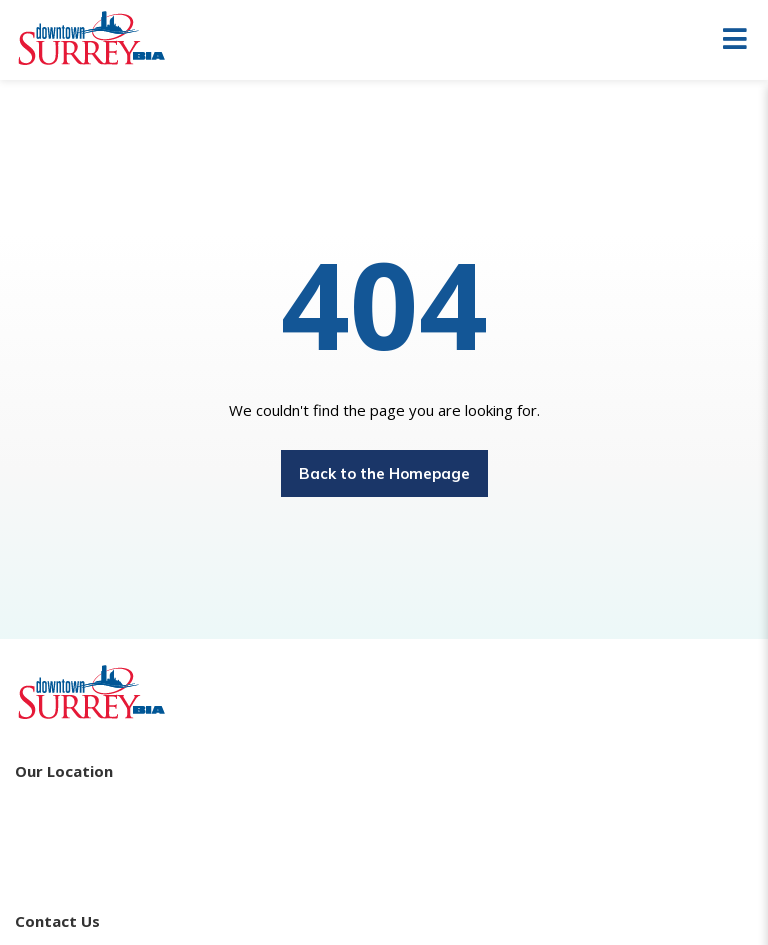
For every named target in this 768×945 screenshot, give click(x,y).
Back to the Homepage (384, 473)
